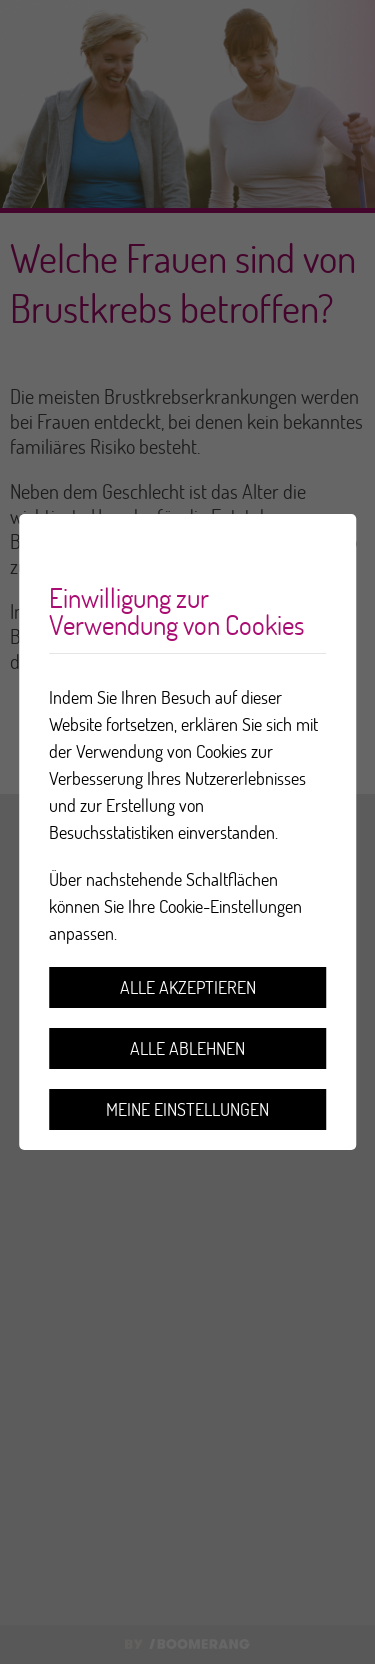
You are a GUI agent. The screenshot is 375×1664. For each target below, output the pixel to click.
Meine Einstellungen (187, 1109)
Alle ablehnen (187, 1048)
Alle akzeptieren (188, 987)
